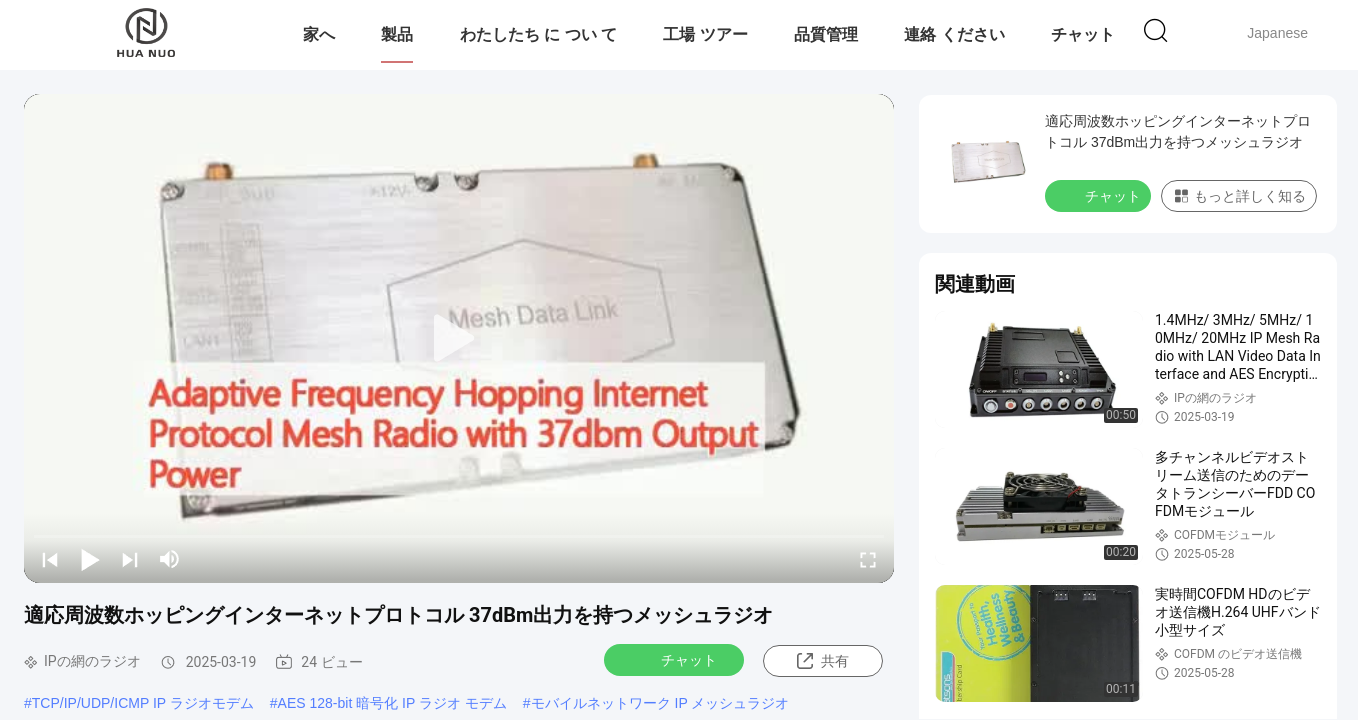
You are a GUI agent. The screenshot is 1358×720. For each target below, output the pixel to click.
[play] (459, 339)
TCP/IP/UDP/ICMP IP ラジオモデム (143, 703)
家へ (319, 34)
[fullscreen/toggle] (868, 559)
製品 (397, 34)
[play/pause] (90, 559)
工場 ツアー (705, 34)
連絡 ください (954, 34)
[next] (130, 559)
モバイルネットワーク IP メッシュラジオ (660, 703)
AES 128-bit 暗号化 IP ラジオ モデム (392, 703)
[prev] (50, 559)
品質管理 (826, 34)
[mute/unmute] (170, 559)
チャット (1083, 34)
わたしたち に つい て (538, 34)
